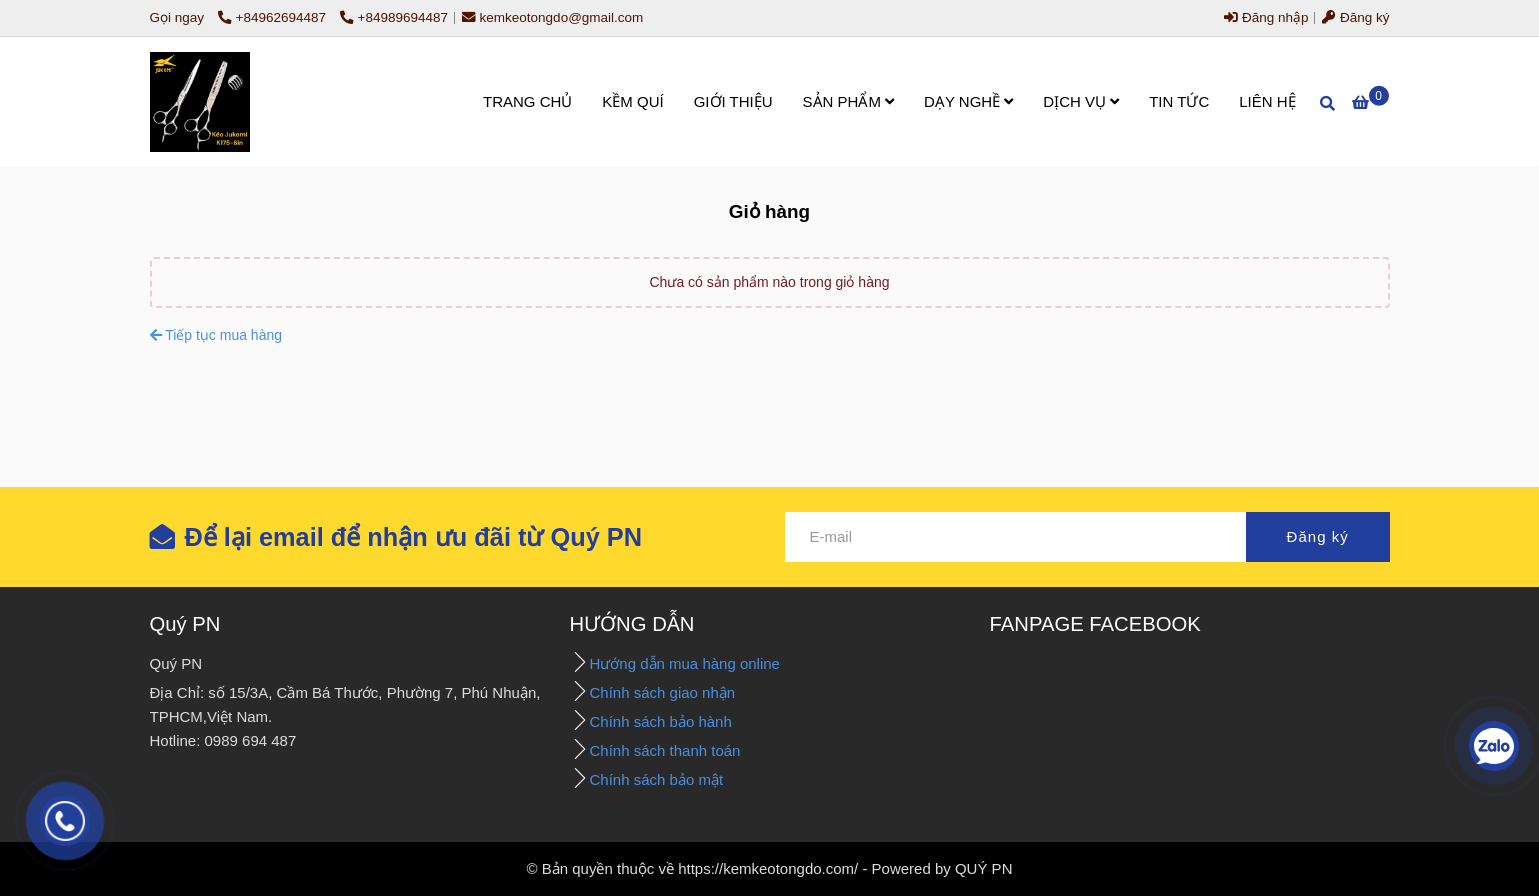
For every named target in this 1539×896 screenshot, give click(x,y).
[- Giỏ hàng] (200, 102)
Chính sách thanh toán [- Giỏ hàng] (665, 750)
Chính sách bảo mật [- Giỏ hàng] (657, 779)
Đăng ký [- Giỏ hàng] (1355, 17)
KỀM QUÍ (632, 101)
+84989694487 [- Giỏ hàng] (394, 17)
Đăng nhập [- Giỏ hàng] (1266, 17)
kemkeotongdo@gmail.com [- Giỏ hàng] (553, 17)
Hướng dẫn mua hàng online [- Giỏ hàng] (685, 663)
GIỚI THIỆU (733, 101)
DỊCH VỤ (1081, 101)
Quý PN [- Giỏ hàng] (185, 624)
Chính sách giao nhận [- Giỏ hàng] (665, 692)
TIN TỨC (1179, 101)
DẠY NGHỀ (968, 101)
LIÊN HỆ (1267, 101)
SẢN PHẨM (849, 101)
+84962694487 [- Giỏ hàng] (274, 17)
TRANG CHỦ (527, 101)
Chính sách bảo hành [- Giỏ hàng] (663, 721)
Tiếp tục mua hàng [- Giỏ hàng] (216, 335)
